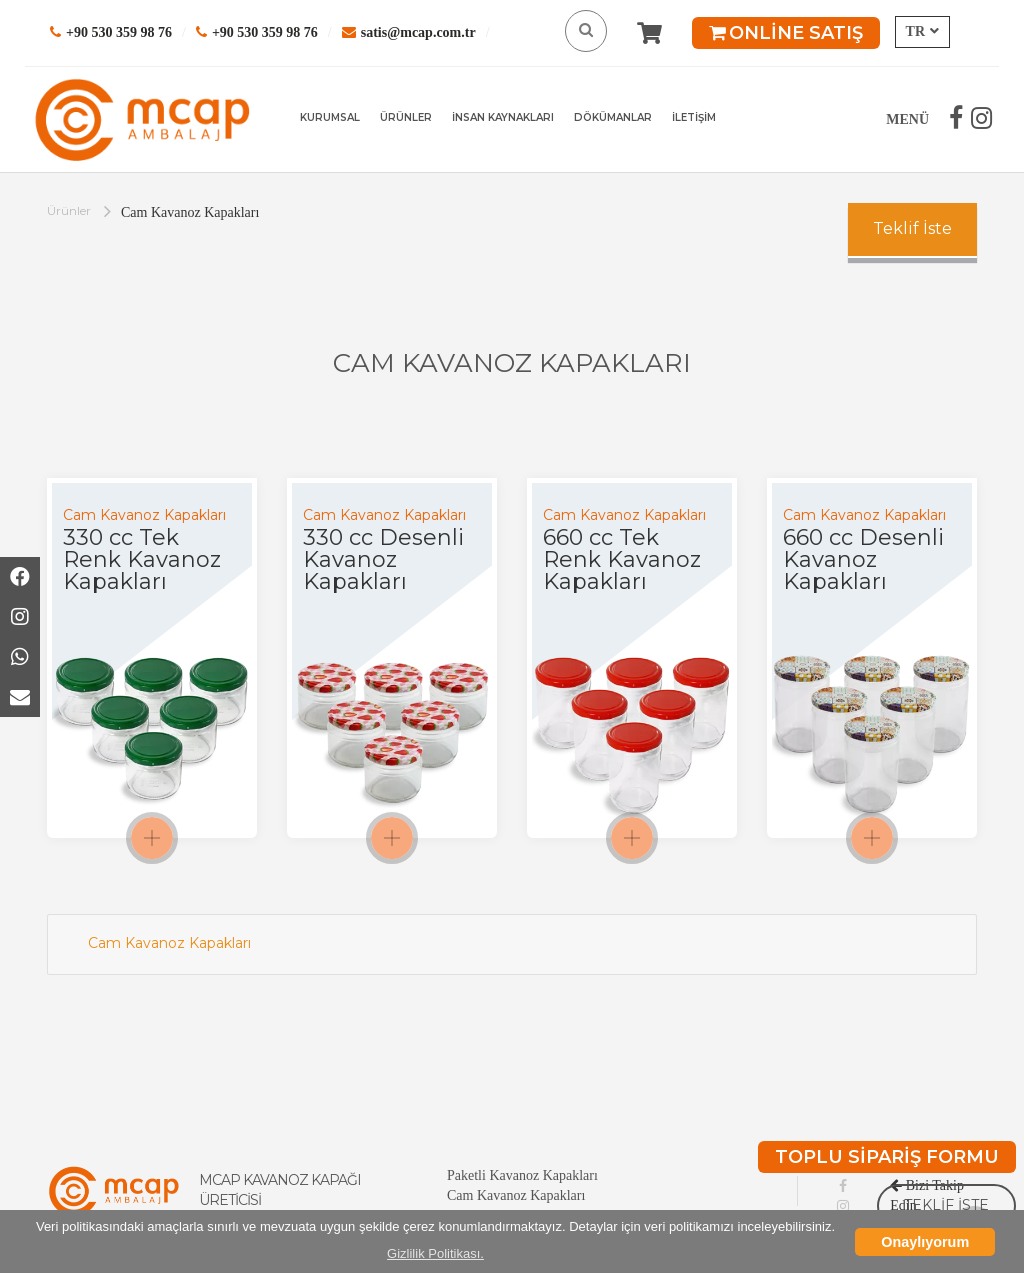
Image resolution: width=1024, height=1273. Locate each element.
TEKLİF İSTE (946, 1205)
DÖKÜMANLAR (613, 117)
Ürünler (69, 210)
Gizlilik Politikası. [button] (435, 1253)
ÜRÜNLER (406, 117)
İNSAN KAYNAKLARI (503, 117)
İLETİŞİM (694, 117)
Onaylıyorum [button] (925, 1242)
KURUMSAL (330, 117)
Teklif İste (912, 228)
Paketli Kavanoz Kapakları (522, 1175)
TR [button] (922, 31)
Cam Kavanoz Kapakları (169, 943)
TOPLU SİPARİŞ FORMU (887, 1157)
